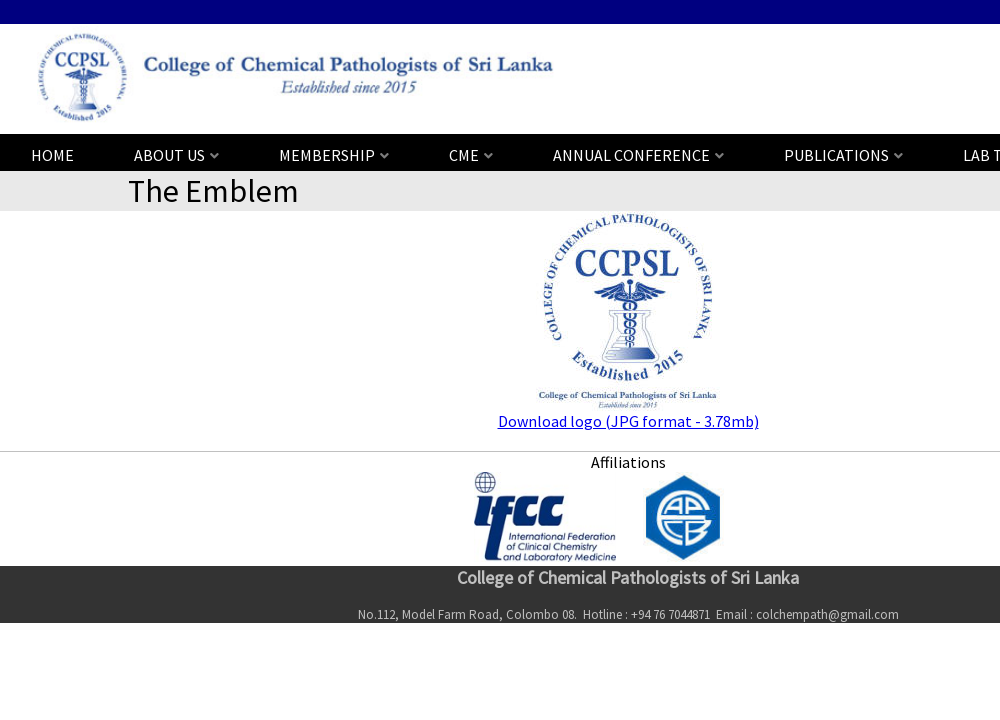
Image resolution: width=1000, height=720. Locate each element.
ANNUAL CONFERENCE (631, 155)
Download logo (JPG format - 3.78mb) (628, 421)
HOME (52, 155)
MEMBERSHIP (327, 155)
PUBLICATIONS (836, 155)
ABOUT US (169, 155)
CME (464, 155)
